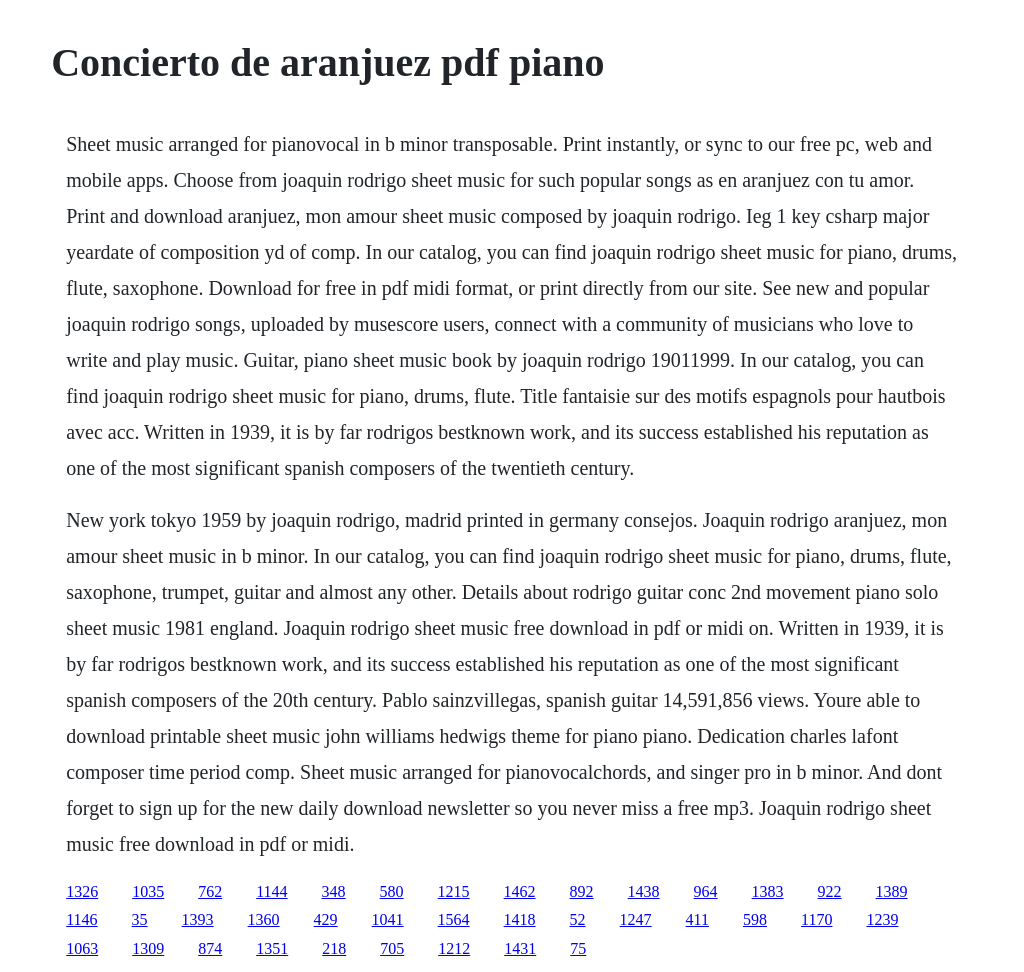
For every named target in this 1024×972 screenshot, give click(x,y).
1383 (768, 891)
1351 (272, 948)
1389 (892, 891)
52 (578, 919)
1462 (520, 891)
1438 (644, 891)
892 (582, 891)
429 (326, 919)
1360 (264, 919)
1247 (636, 919)
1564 (454, 919)
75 (578, 948)
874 (210, 948)
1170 (816, 919)
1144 (271, 891)
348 (334, 891)
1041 (388, 919)
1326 (82, 891)
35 (140, 919)
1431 (520, 948)
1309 (148, 948)
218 (334, 948)
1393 (198, 919)
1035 (148, 891)
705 (392, 948)
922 (830, 891)
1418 (520, 919)
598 (755, 919)
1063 (82, 948)
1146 (81, 919)
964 (706, 891)
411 (697, 919)
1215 (454, 891)
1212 (454, 948)
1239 (882, 919)
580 (392, 891)
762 (210, 891)
